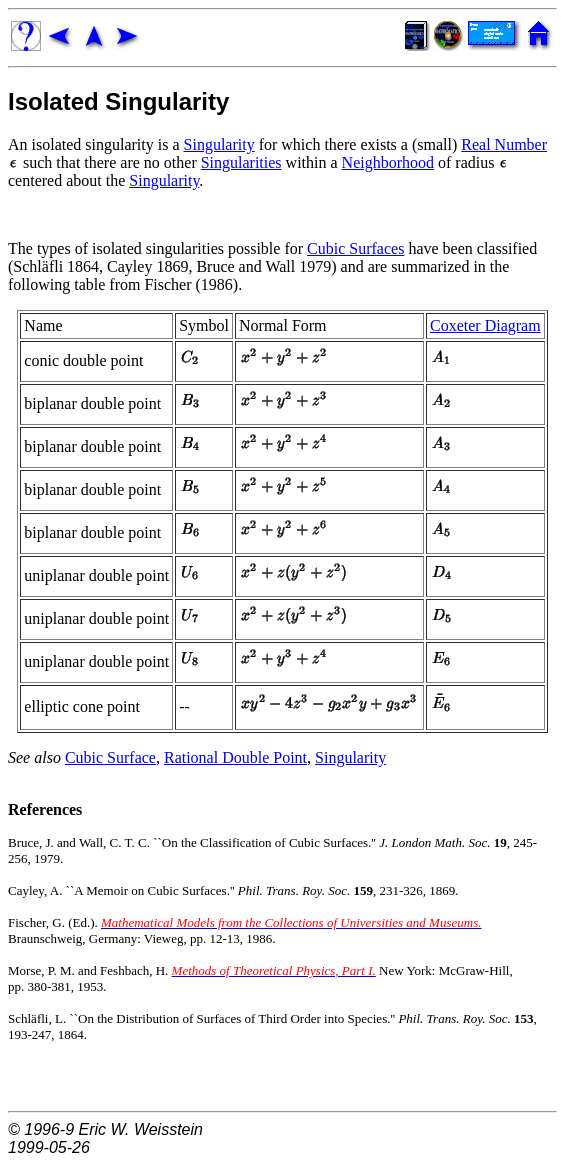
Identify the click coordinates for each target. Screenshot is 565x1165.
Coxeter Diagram (485, 325)
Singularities (241, 162)
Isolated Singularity (118, 101)
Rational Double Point (235, 757)
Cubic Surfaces (355, 248)
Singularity (219, 144)
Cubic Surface (110, 757)
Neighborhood (388, 162)
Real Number (504, 144)
